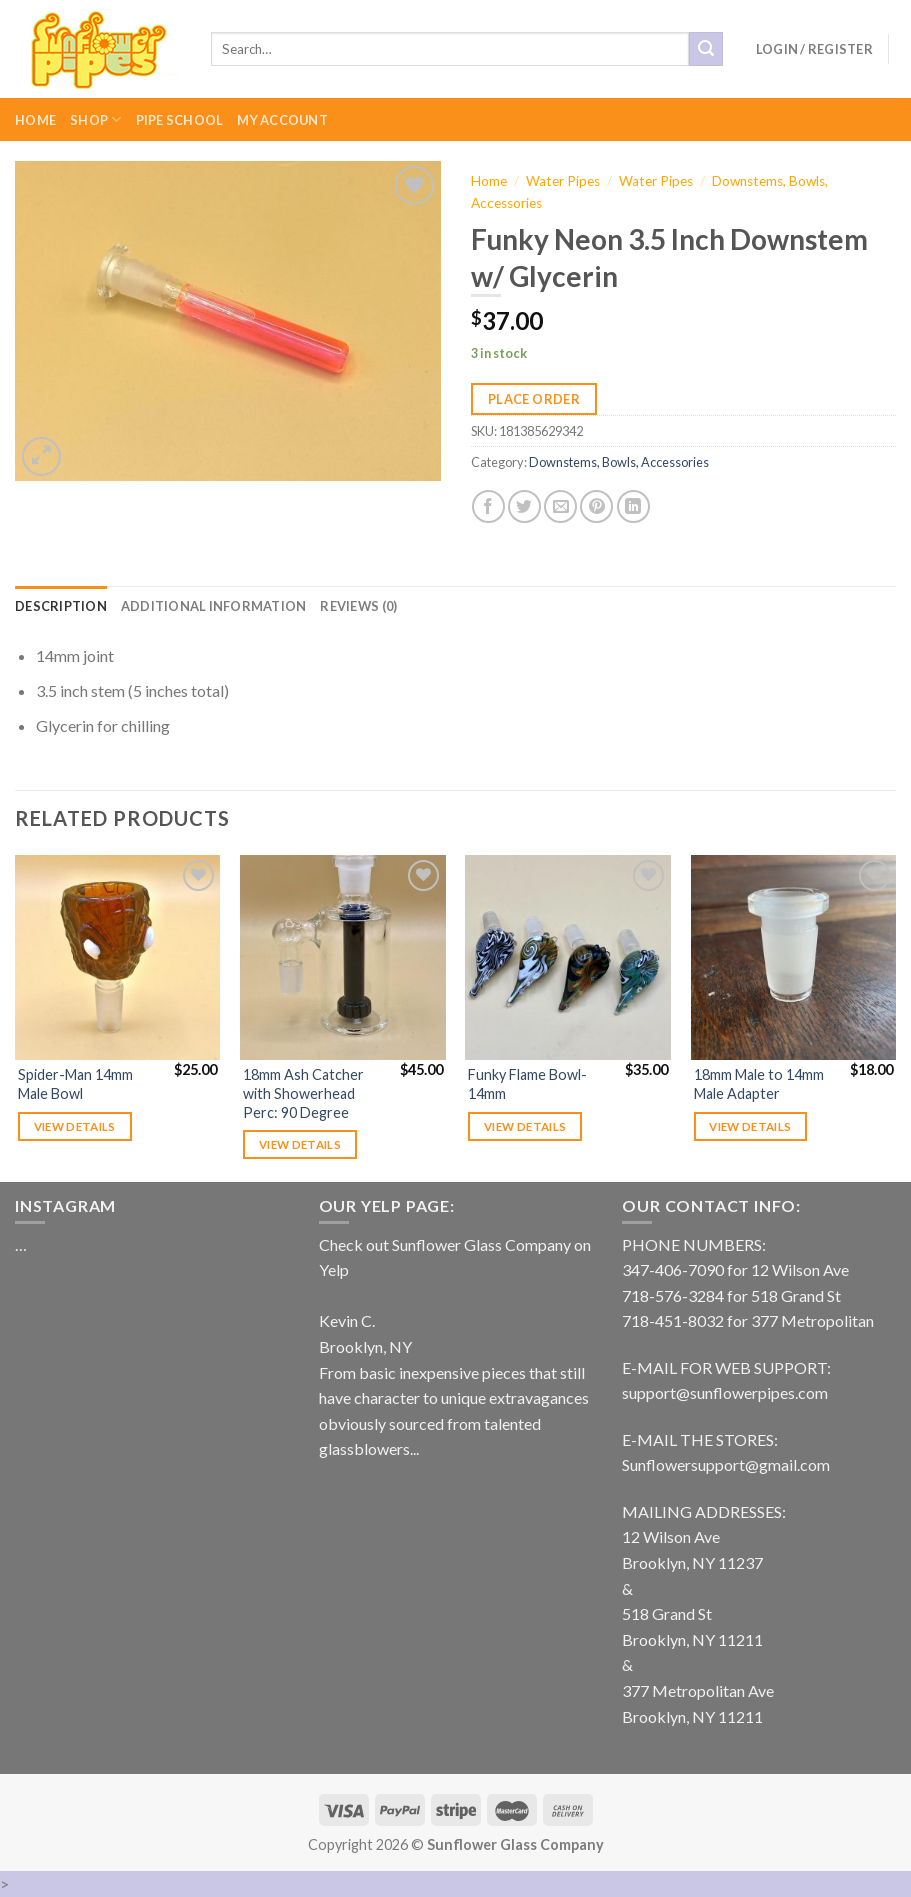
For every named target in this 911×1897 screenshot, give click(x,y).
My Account (282, 120)
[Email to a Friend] (560, 506)
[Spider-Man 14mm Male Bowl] (118, 958)
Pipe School (180, 120)
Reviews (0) (358, 606)
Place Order (534, 399)
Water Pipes (563, 181)
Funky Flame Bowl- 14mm (527, 1084)
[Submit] (706, 49)
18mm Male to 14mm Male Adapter (759, 1084)
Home (35, 120)
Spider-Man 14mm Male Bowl (75, 1084)
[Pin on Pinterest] (596, 506)
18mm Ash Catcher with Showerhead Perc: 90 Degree (303, 1093)
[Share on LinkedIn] (633, 506)
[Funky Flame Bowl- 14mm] (568, 958)
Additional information (214, 606)
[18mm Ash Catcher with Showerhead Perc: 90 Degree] (343, 958)
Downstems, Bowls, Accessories (619, 462)
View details (75, 1126)
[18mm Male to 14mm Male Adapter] (794, 958)
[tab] (61, 606)
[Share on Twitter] (524, 506)
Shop (95, 119)
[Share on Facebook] (488, 506)
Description (61, 606)
